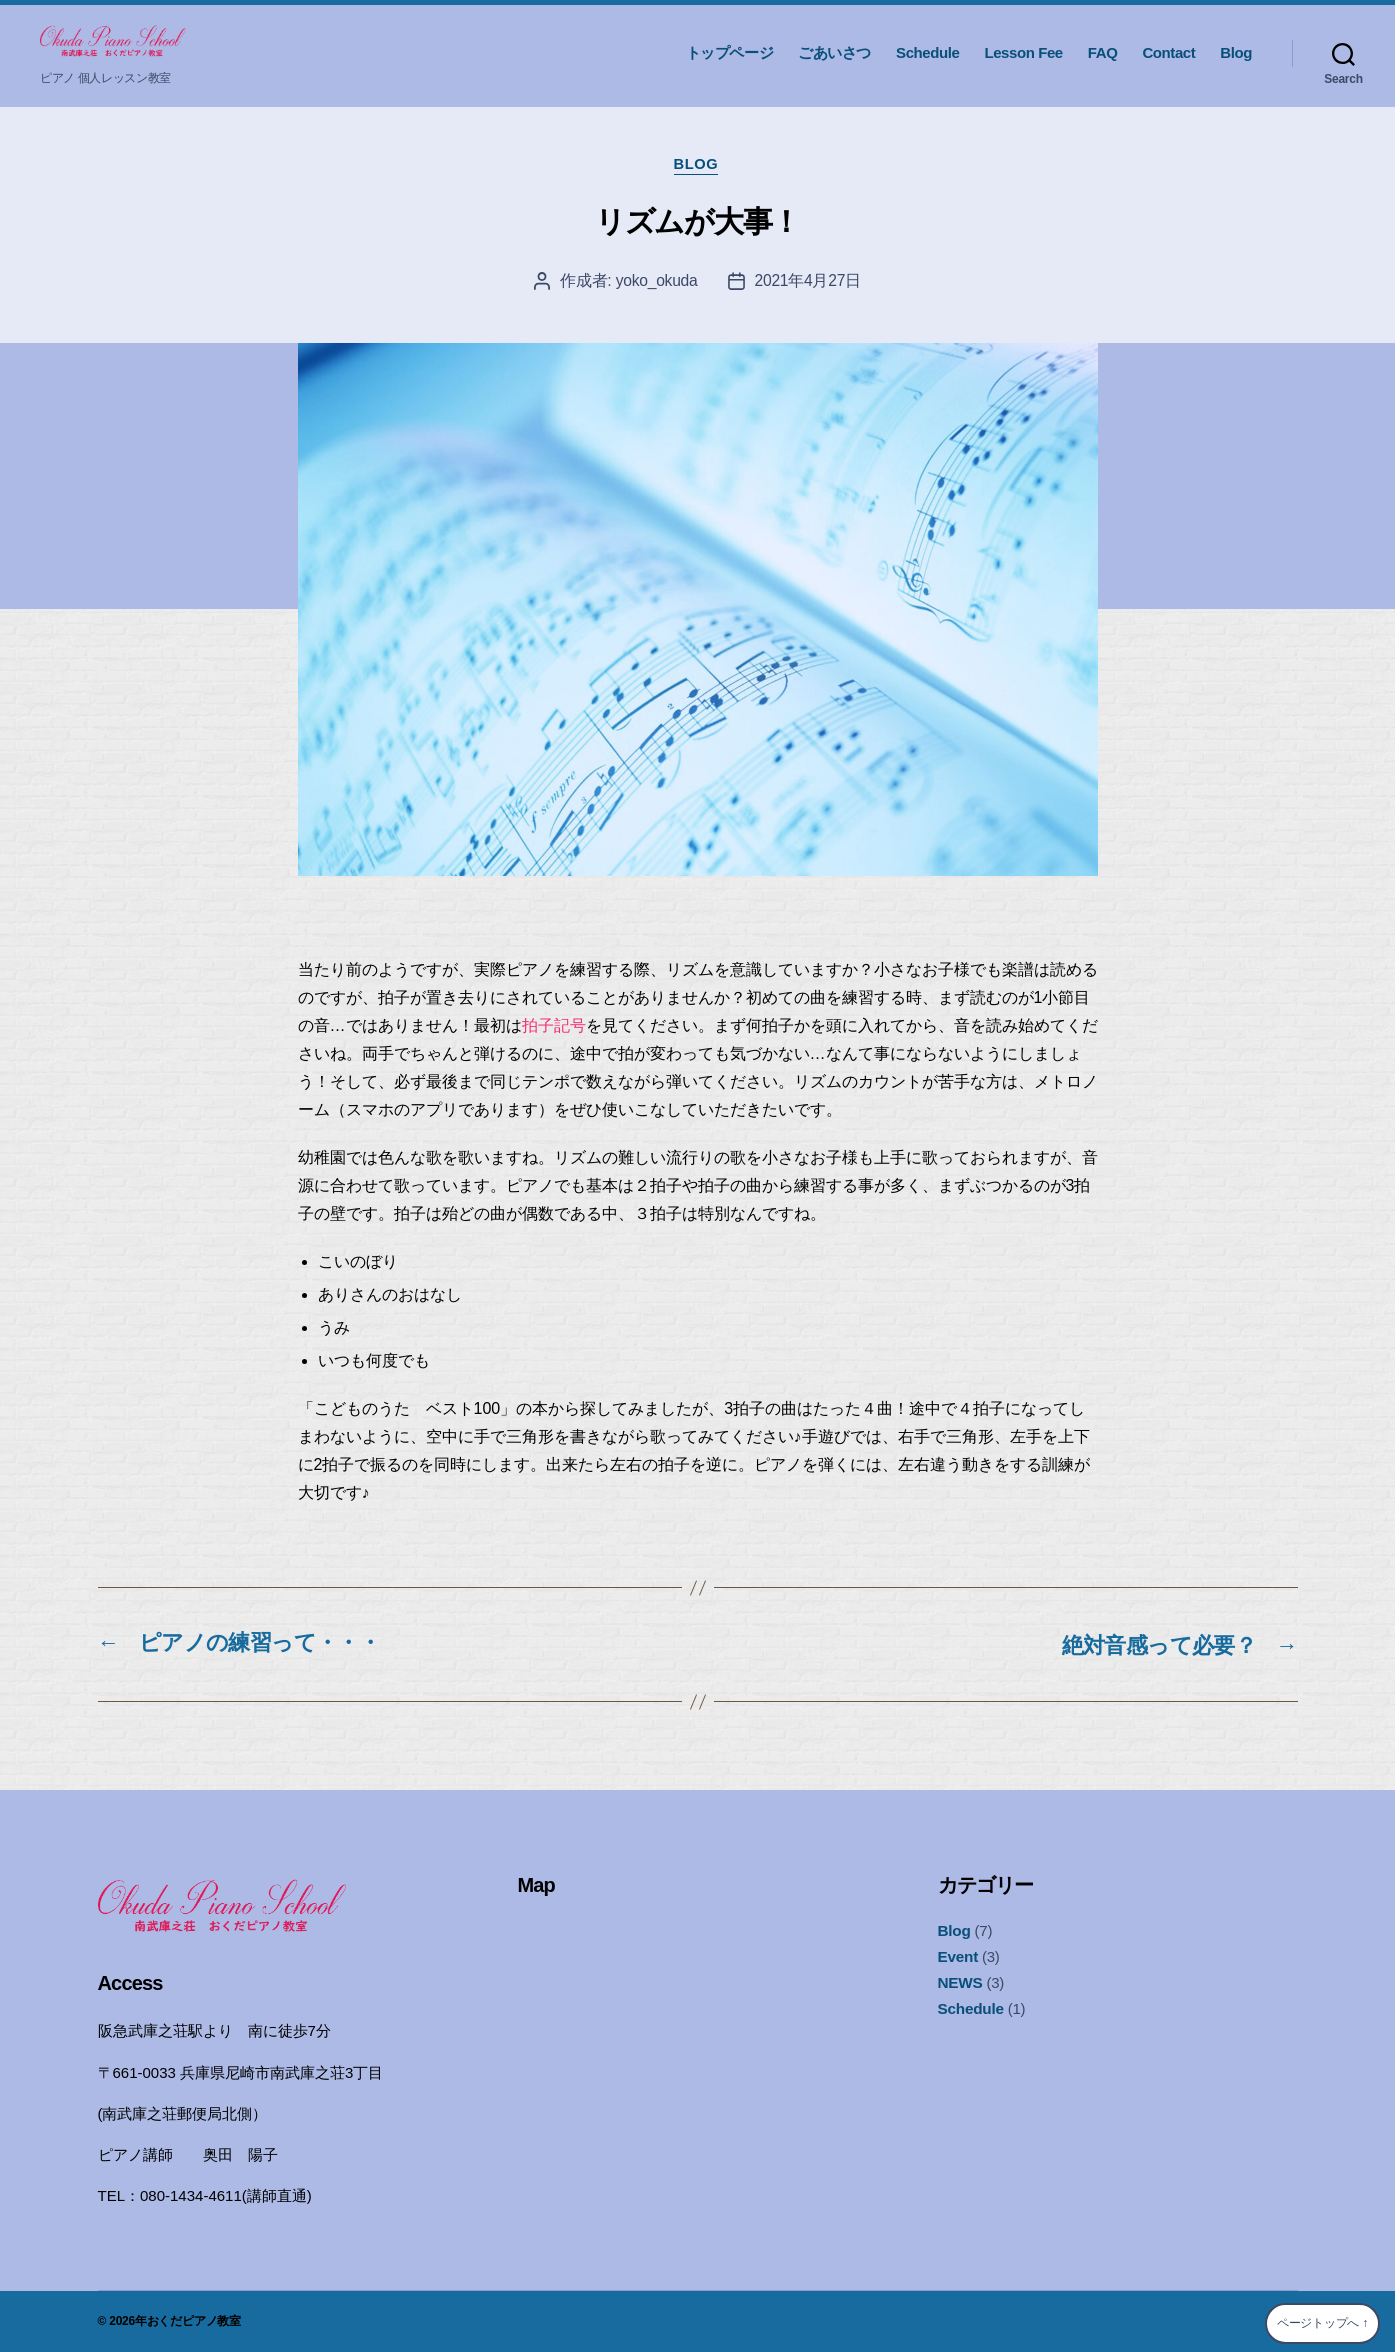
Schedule (927, 52)
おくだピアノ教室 (194, 2321)
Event (958, 1957)
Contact (1168, 52)
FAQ (1103, 52)
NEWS (960, 1982)
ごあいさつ (834, 52)
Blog (1236, 52)
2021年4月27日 (809, 282)
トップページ (730, 52)
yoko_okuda (656, 282)
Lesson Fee (1023, 52)
